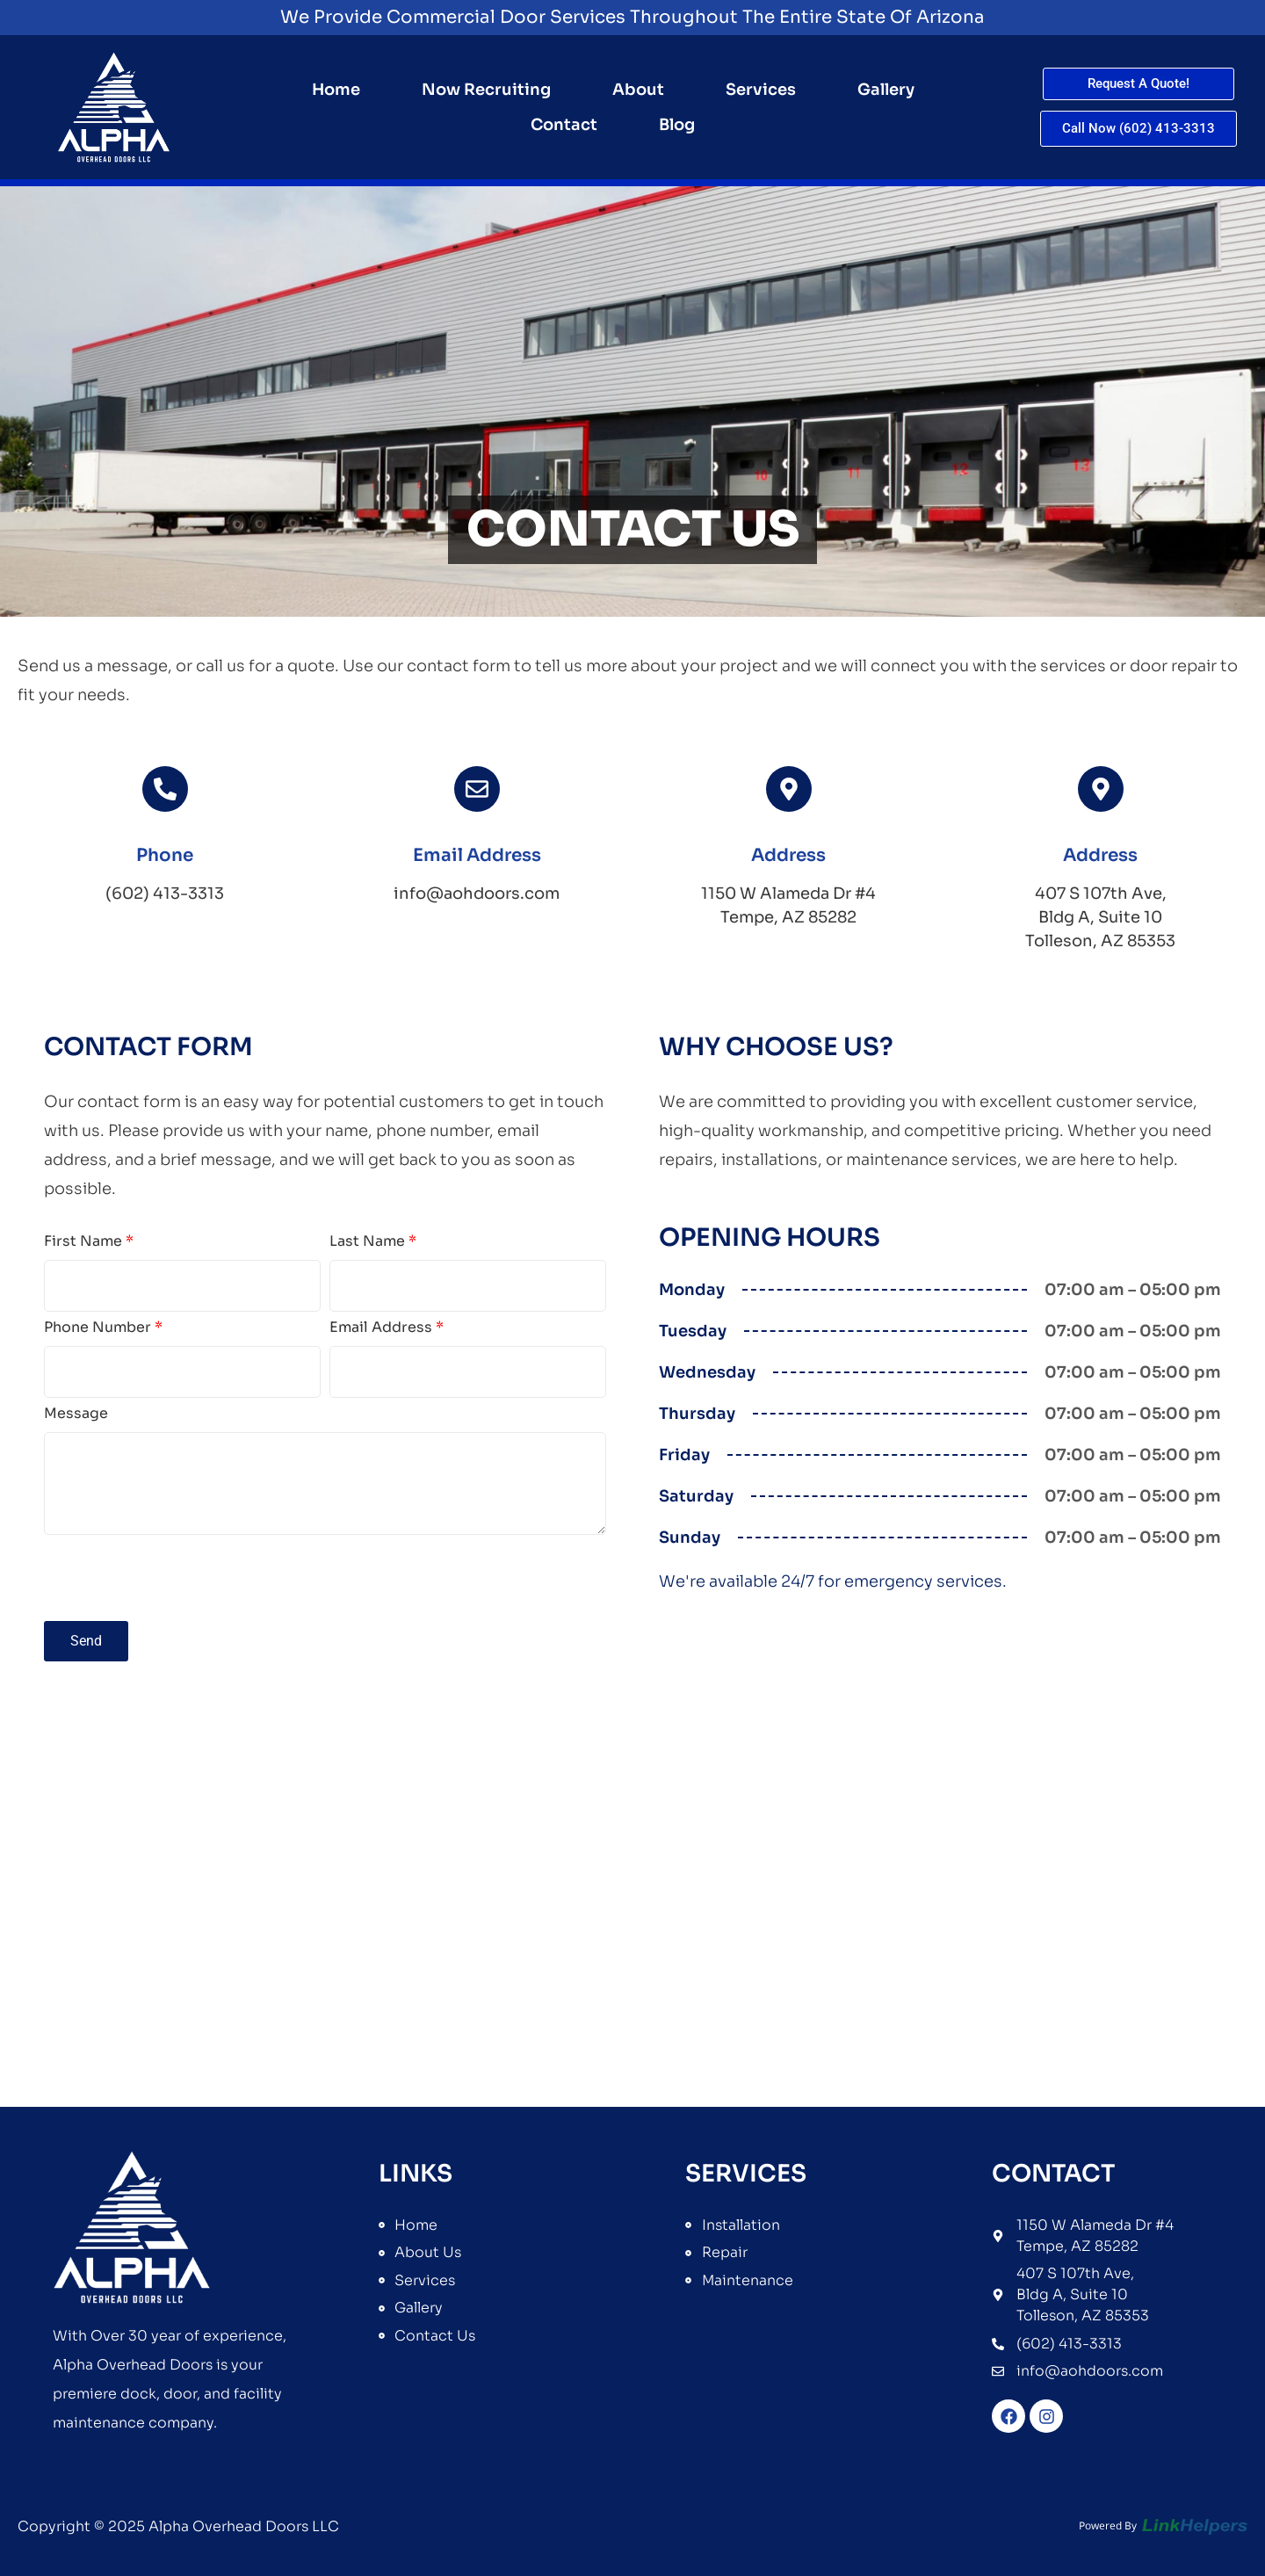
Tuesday (692, 1331)
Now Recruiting (486, 89)
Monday (692, 1289)
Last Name (372, 1242)
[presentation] (177, 1578)
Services (761, 89)
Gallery (885, 89)
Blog (677, 124)
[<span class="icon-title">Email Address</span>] (477, 789)
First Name (89, 1242)
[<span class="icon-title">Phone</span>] (165, 789)
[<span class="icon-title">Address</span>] (789, 789)
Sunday (689, 1537)
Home (336, 89)
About (638, 89)
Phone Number (103, 1328)
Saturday (696, 1496)
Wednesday (707, 1372)
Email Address (386, 1328)
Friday (684, 1455)
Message (76, 1414)
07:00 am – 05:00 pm (1133, 1289)
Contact (564, 124)
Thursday (697, 1413)
